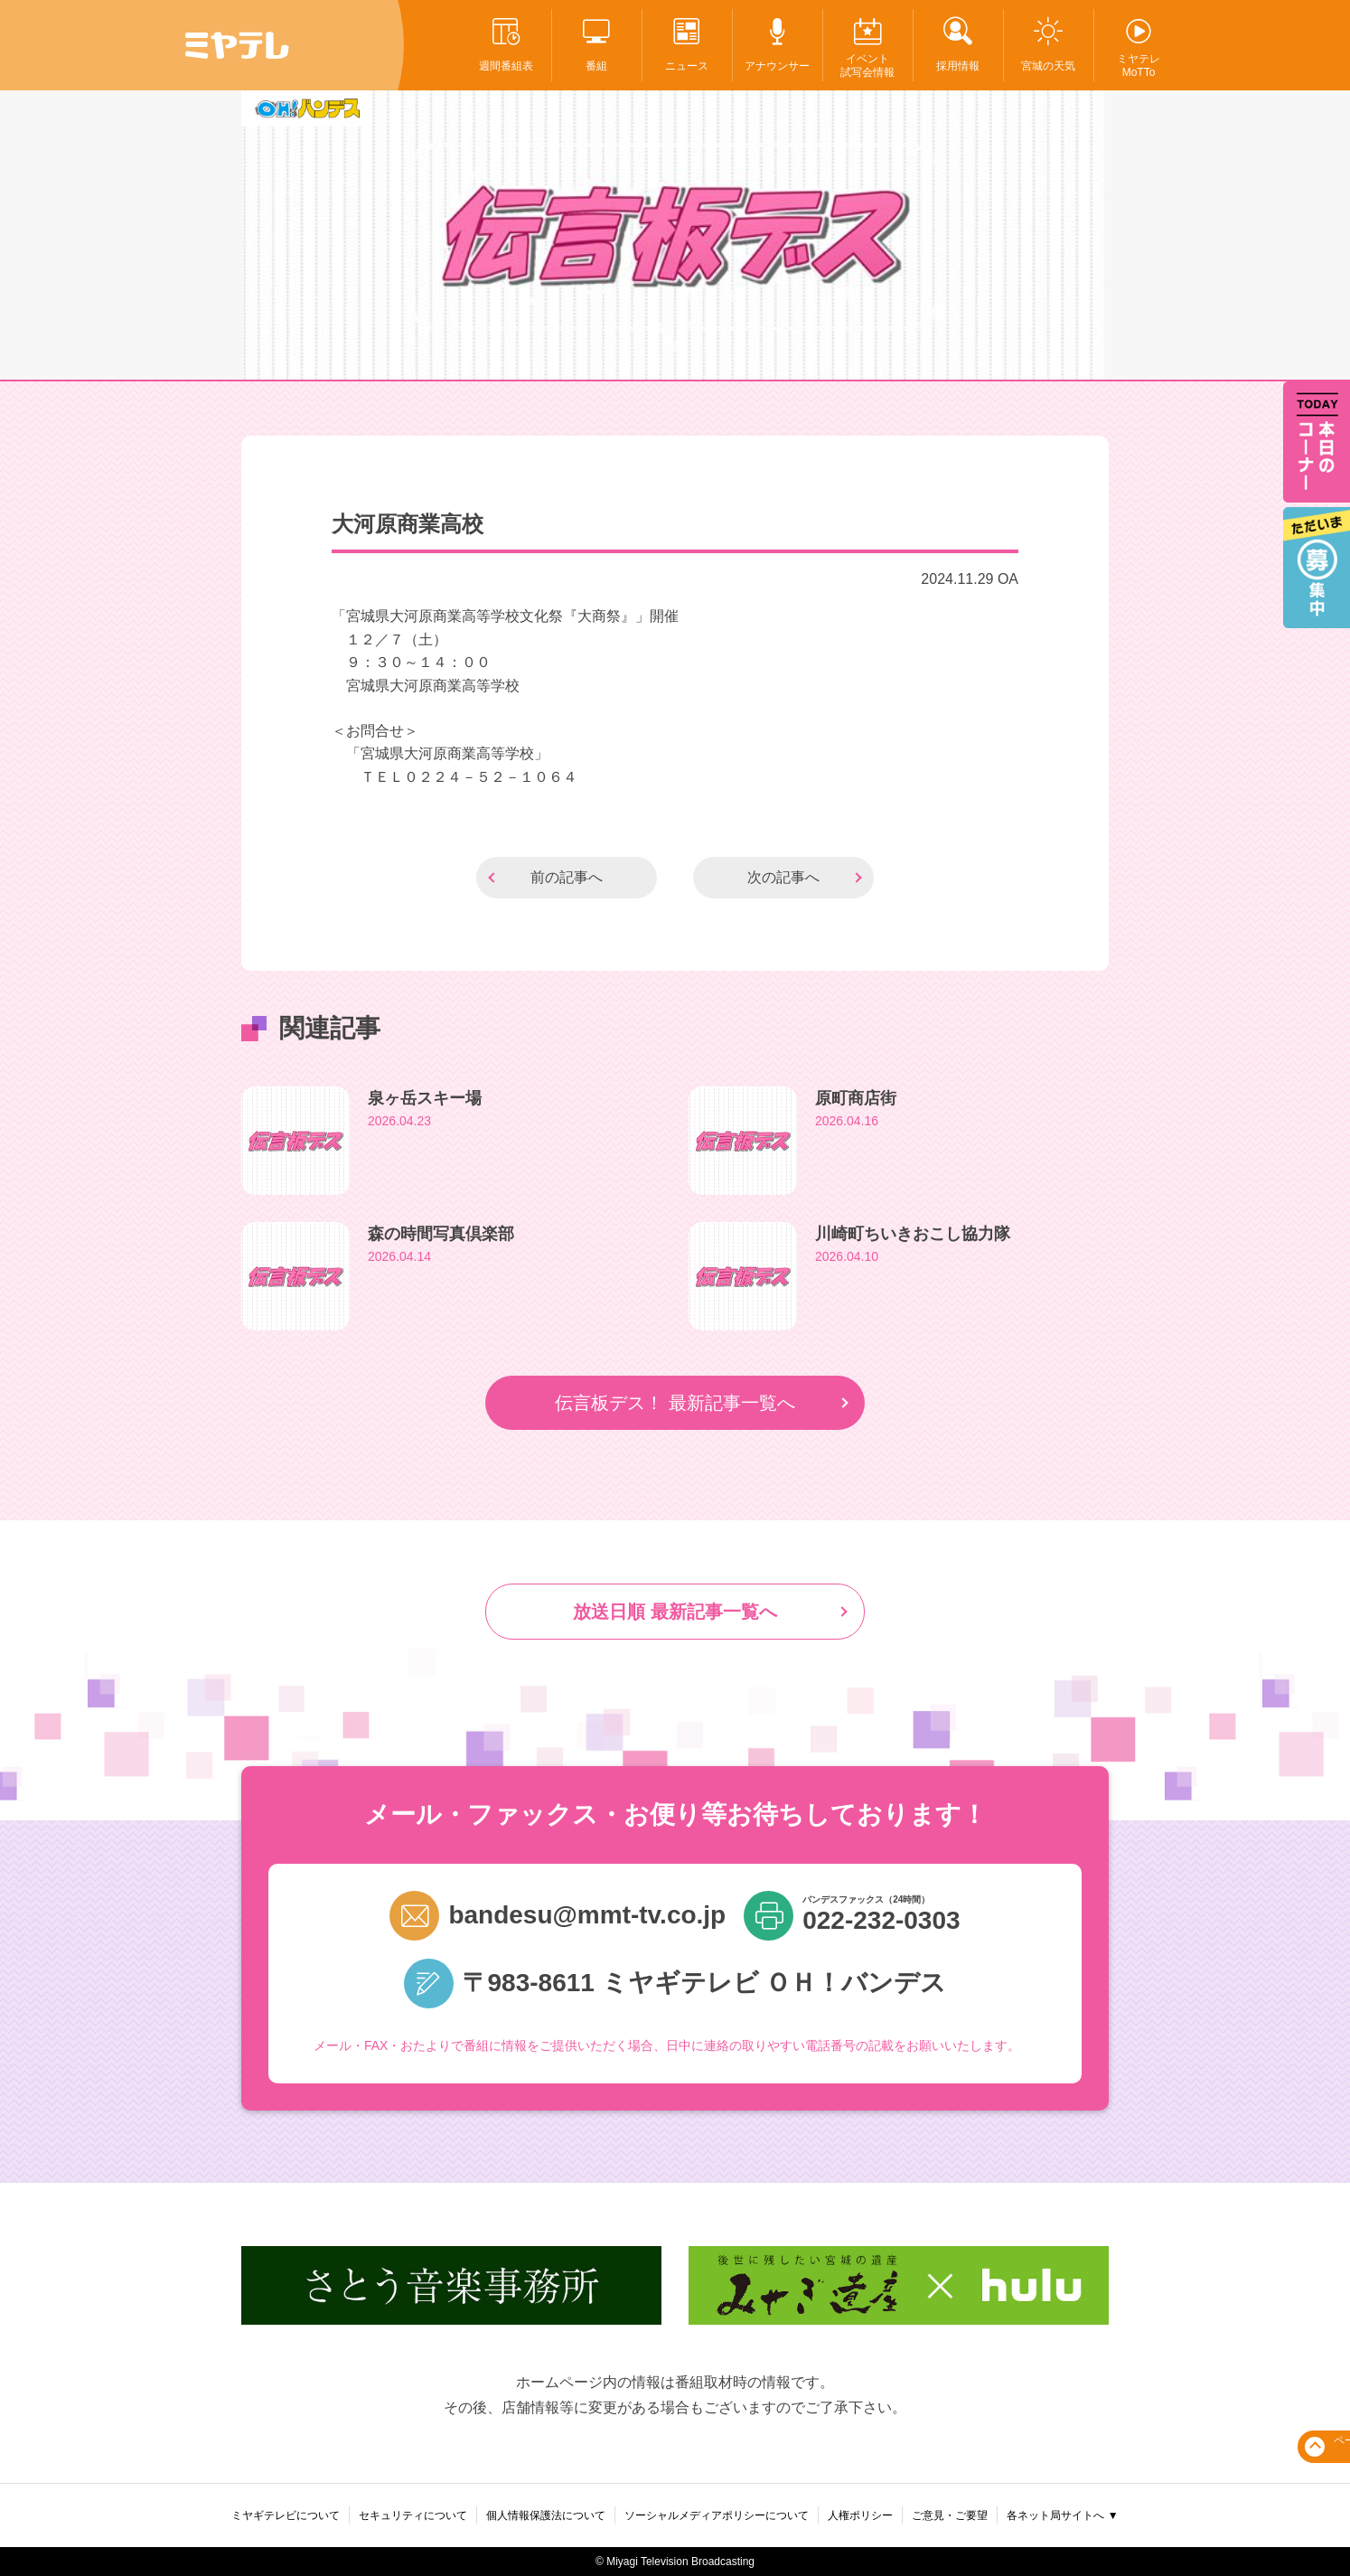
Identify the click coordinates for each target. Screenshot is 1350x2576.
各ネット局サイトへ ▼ (1062, 2515)
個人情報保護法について (545, 2515)
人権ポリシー (860, 2515)
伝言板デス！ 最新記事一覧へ (675, 1403)
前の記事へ (566, 877)
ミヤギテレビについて (285, 2515)
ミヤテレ (237, 45)
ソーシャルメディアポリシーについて (716, 2515)
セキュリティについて (413, 2515)
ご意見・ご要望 (950, 2515)
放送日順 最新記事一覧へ (675, 1612)
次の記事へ (783, 877)
